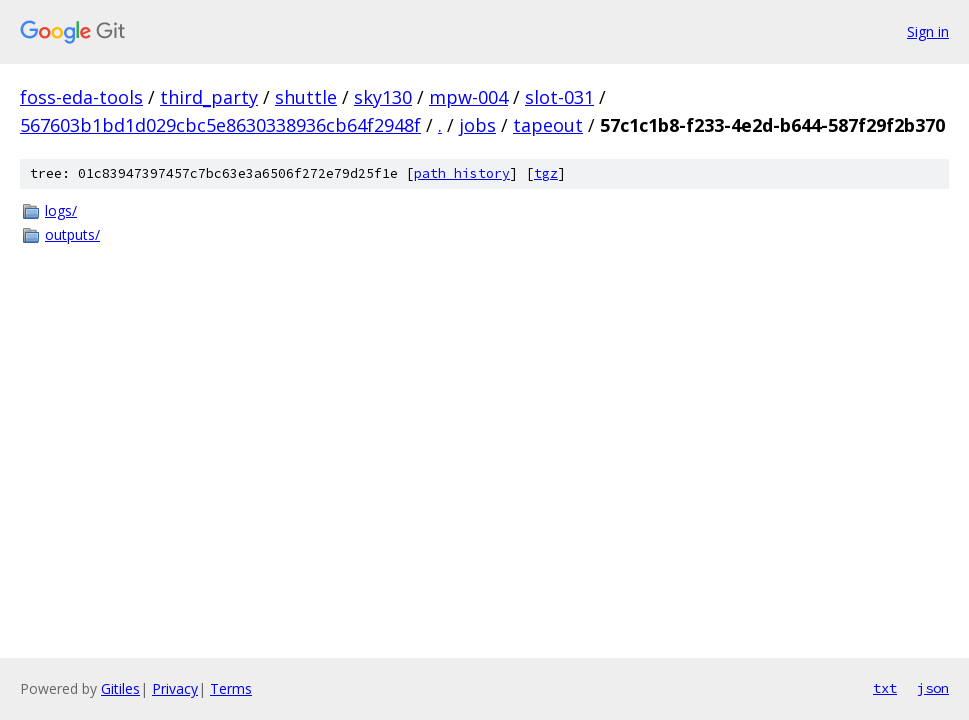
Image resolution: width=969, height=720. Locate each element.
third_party (209, 97)
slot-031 (559, 97)
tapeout (548, 125)
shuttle (306, 97)
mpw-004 (468, 97)
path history (462, 173)
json (933, 688)
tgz (546, 173)
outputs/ (72, 234)
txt (885, 688)
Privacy (175, 688)
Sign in (928, 31)
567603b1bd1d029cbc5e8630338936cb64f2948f (220, 125)
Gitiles (120, 688)
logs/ (61, 210)
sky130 (383, 97)
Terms (231, 688)
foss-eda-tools (81, 97)
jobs (477, 125)
